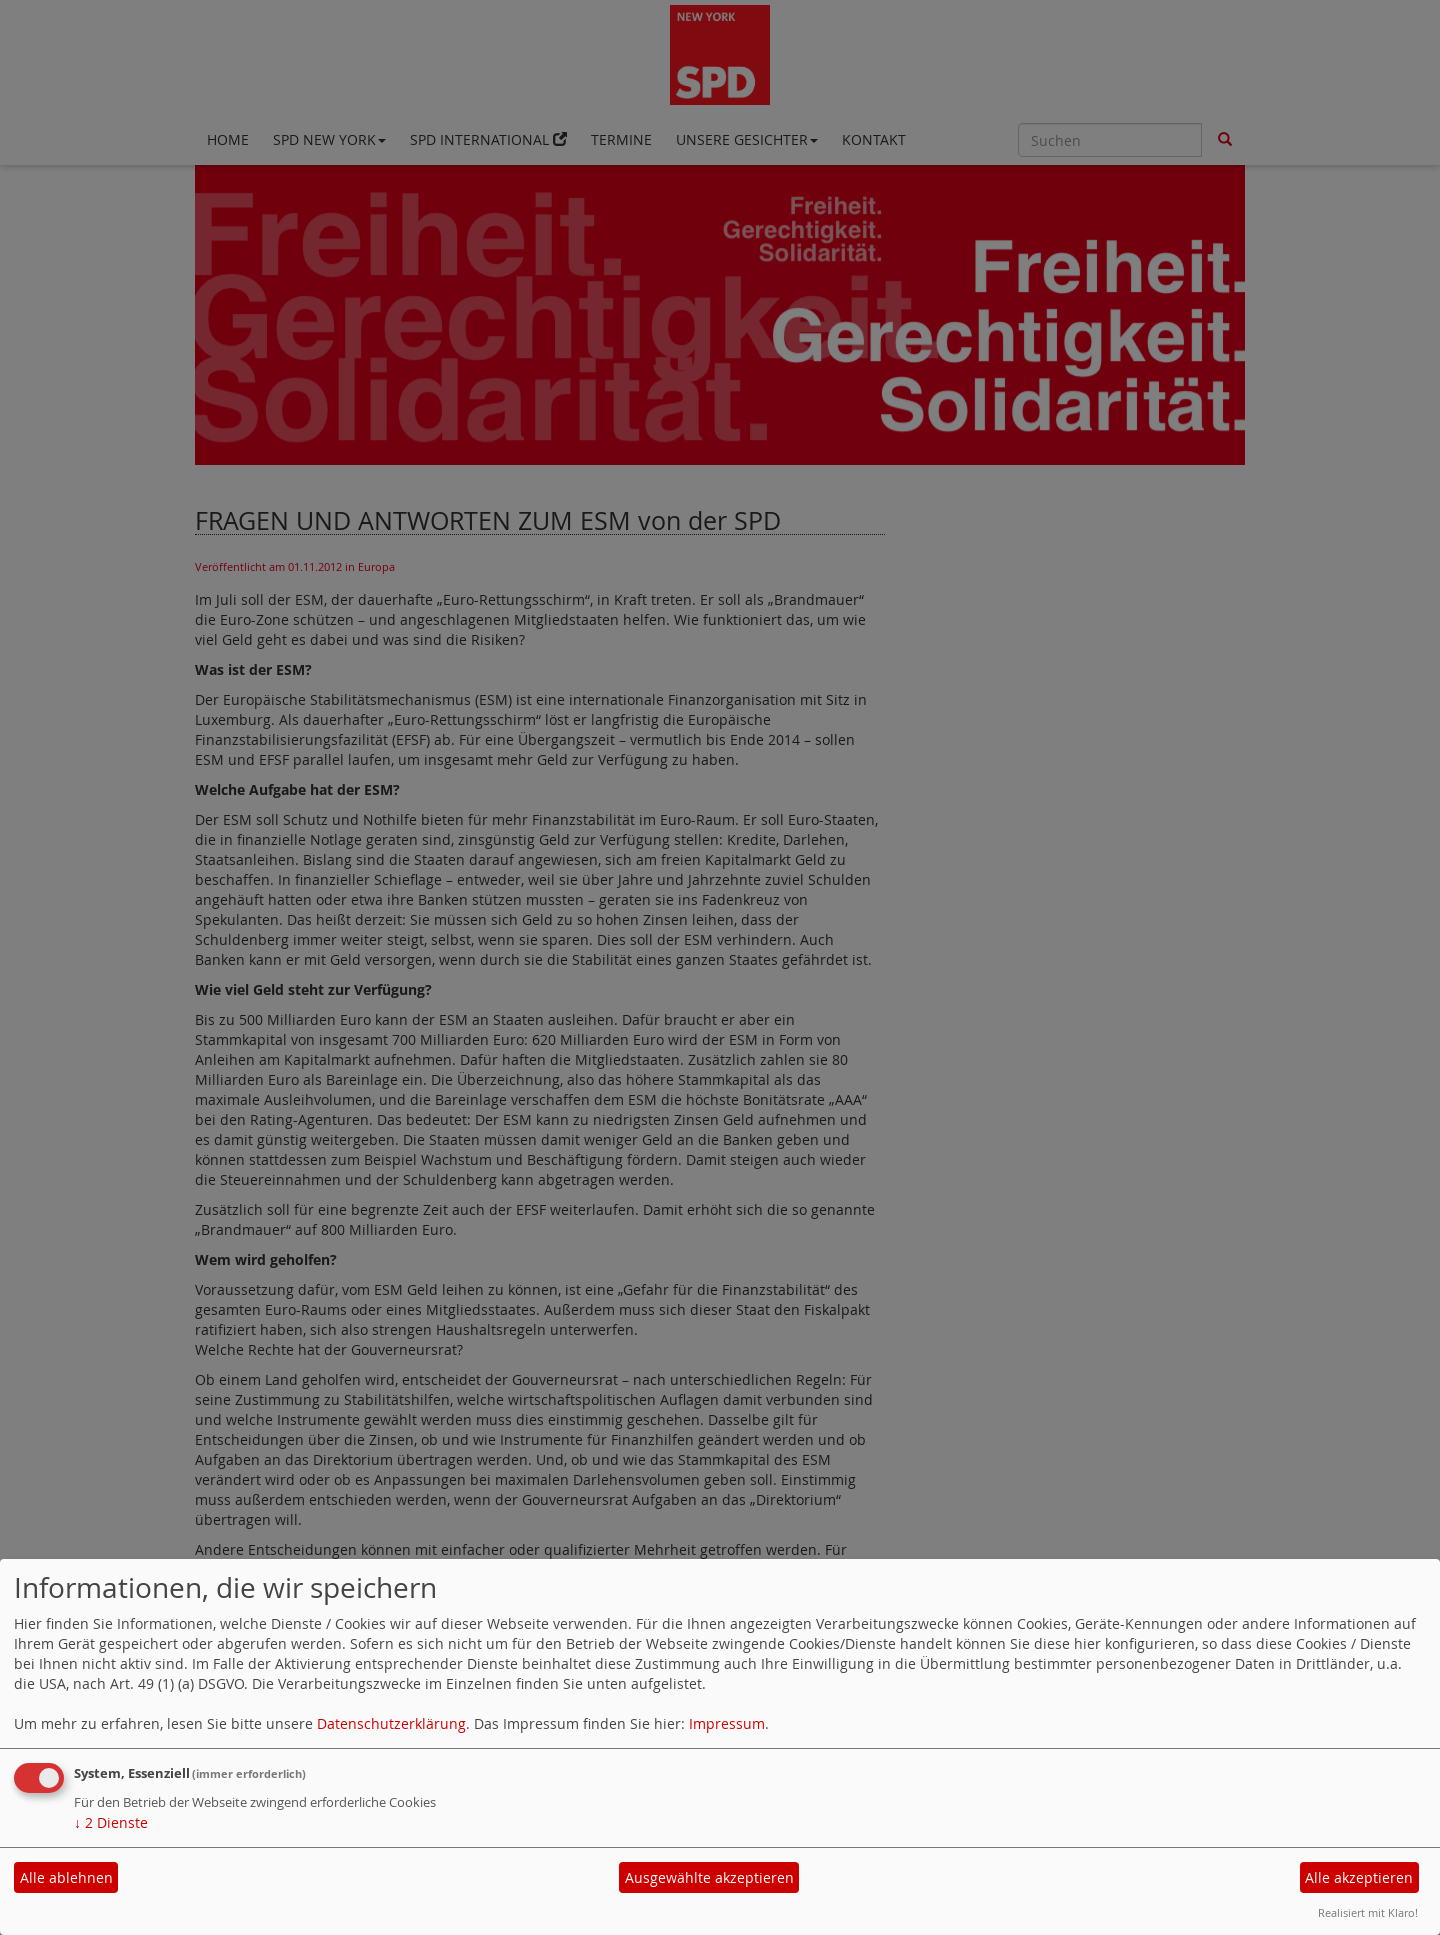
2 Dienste (111, 1822)
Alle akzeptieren (1359, 1877)
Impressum (727, 1723)
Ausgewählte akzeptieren (709, 1877)
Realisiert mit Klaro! (1368, 1912)
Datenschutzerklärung (391, 1723)
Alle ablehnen (66, 1877)
